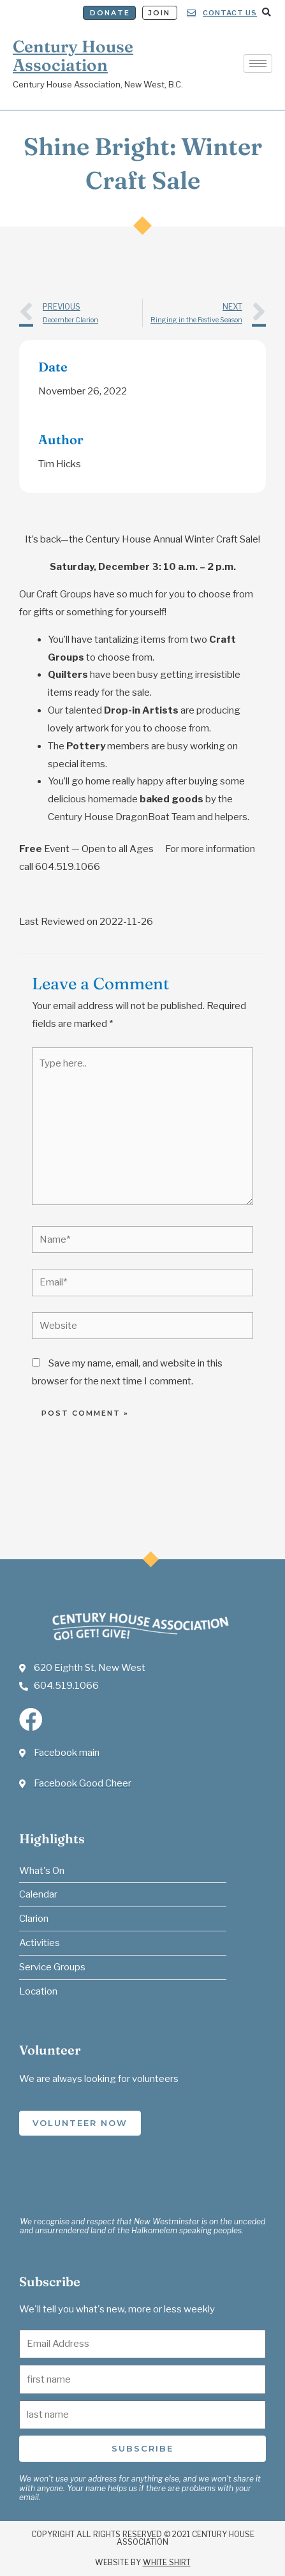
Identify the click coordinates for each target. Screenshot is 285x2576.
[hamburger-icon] (258, 63)
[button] (266, 12)
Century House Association (73, 55)
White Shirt (167, 2562)
